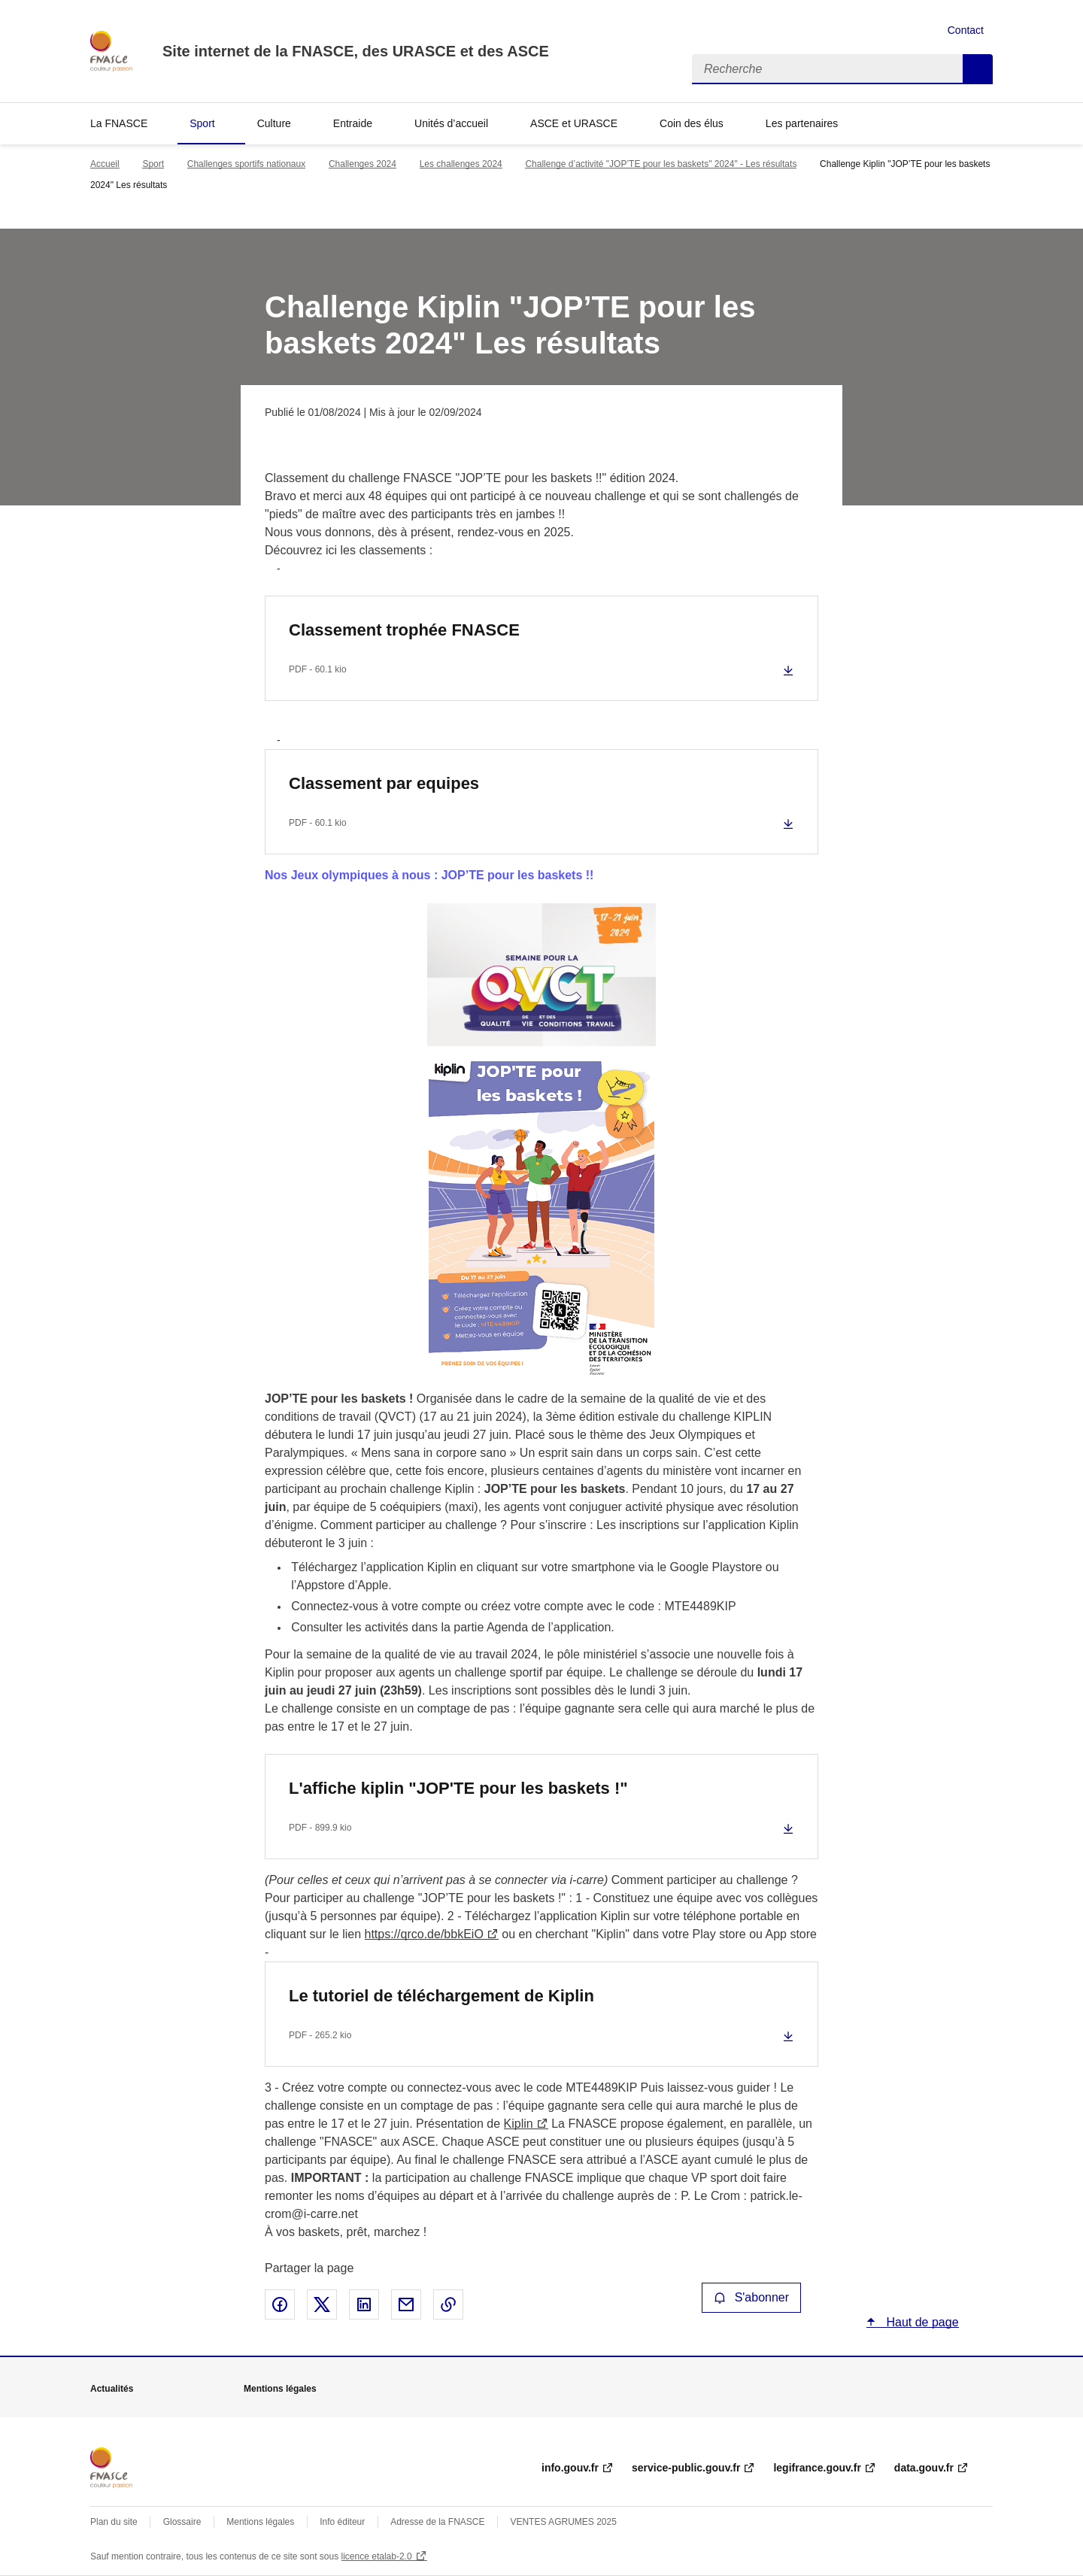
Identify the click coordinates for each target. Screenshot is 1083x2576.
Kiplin (518, 2123)
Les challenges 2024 (461, 164)
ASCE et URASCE (573, 123)
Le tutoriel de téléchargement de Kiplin (441, 1995)
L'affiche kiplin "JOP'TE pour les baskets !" (458, 1788)
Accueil (105, 164)
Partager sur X (322, 2304)
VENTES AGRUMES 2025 (563, 2522)
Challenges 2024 (362, 164)
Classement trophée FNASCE (404, 629)
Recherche (978, 69)
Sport (202, 123)
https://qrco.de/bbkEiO (424, 1934)
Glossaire (182, 2522)
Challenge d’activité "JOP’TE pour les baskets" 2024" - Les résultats (660, 164)
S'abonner (751, 2297)
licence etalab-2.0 (376, 2556)
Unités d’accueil (451, 123)
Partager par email (406, 2304)
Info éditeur (342, 2522)
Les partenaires (802, 123)
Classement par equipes (384, 783)
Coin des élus (692, 123)
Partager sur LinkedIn (364, 2304)
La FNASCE (118, 123)
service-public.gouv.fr (686, 2468)
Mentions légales (260, 2522)
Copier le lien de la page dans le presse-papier (448, 2304)
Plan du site (114, 2522)
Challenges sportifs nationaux (246, 164)
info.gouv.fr (570, 2468)
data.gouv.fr (924, 2468)
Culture (274, 123)
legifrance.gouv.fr (816, 2468)
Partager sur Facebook (280, 2304)
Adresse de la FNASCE (437, 2522)
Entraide (352, 123)
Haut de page (921, 2322)
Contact (966, 30)
